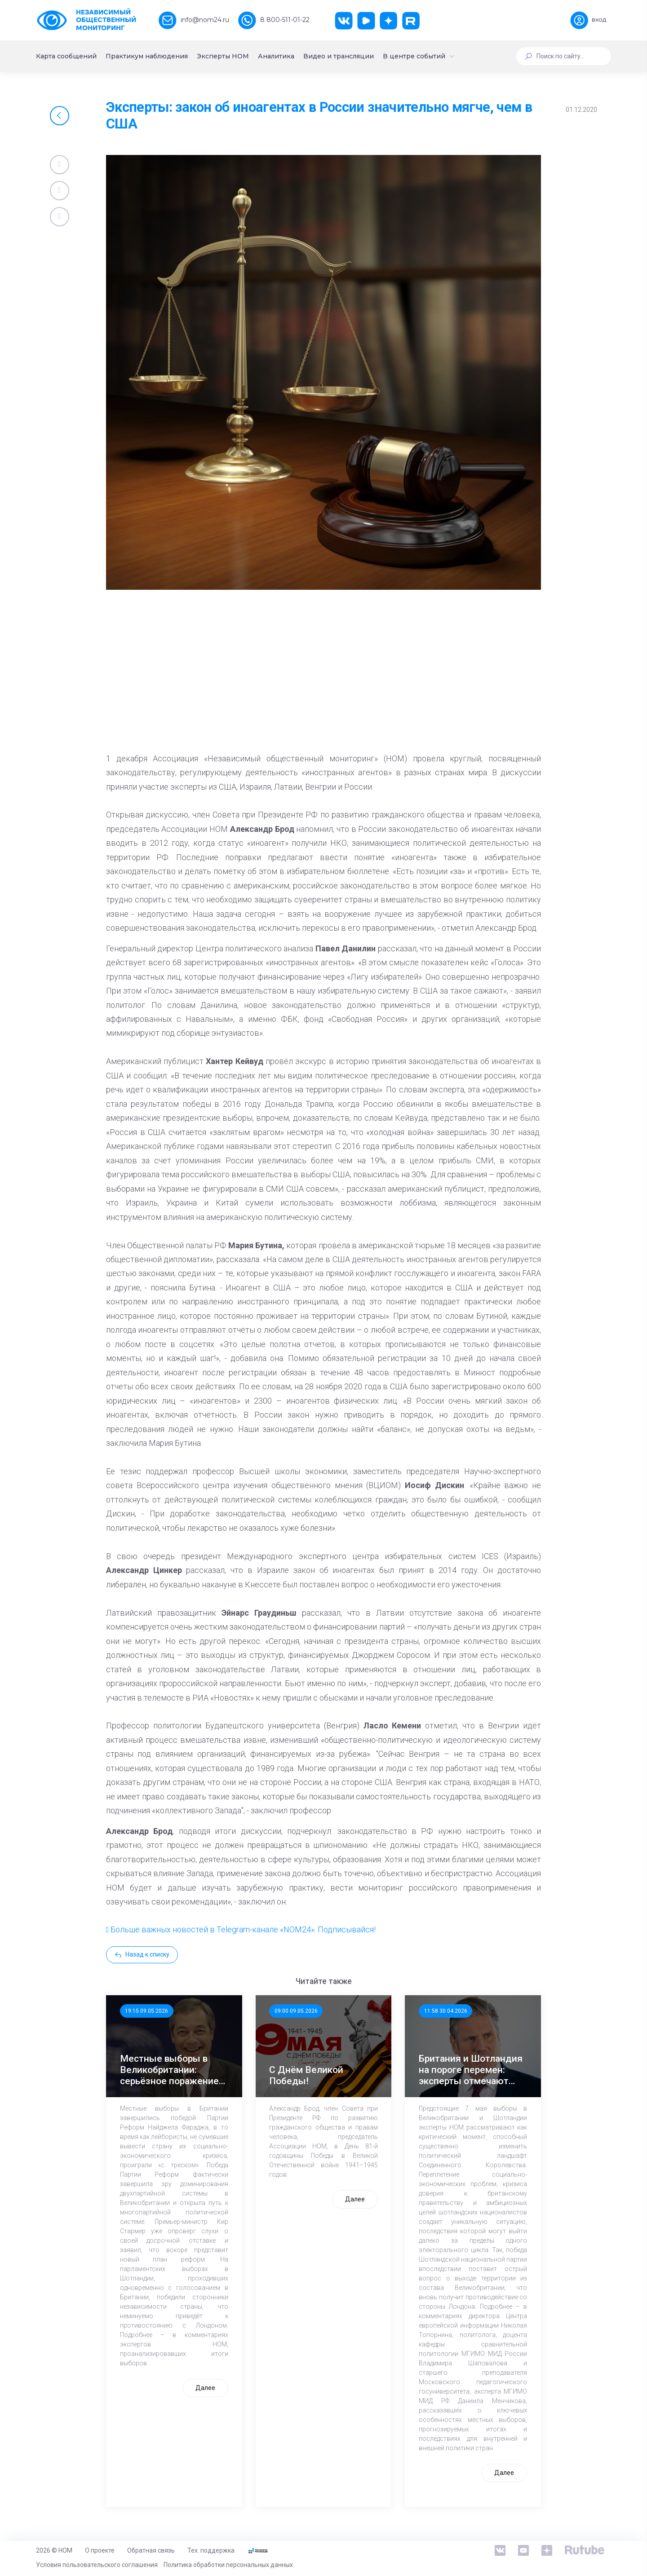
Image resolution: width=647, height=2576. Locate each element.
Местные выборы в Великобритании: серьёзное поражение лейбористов (169, 2070)
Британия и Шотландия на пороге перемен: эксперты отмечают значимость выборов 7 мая (471, 2070)
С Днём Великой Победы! (306, 2075)
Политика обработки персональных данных (228, 2564)
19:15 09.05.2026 (146, 2011)
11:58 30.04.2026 (445, 2011)
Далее (205, 2387)
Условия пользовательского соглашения (97, 2564)
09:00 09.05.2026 (296, 2011)
